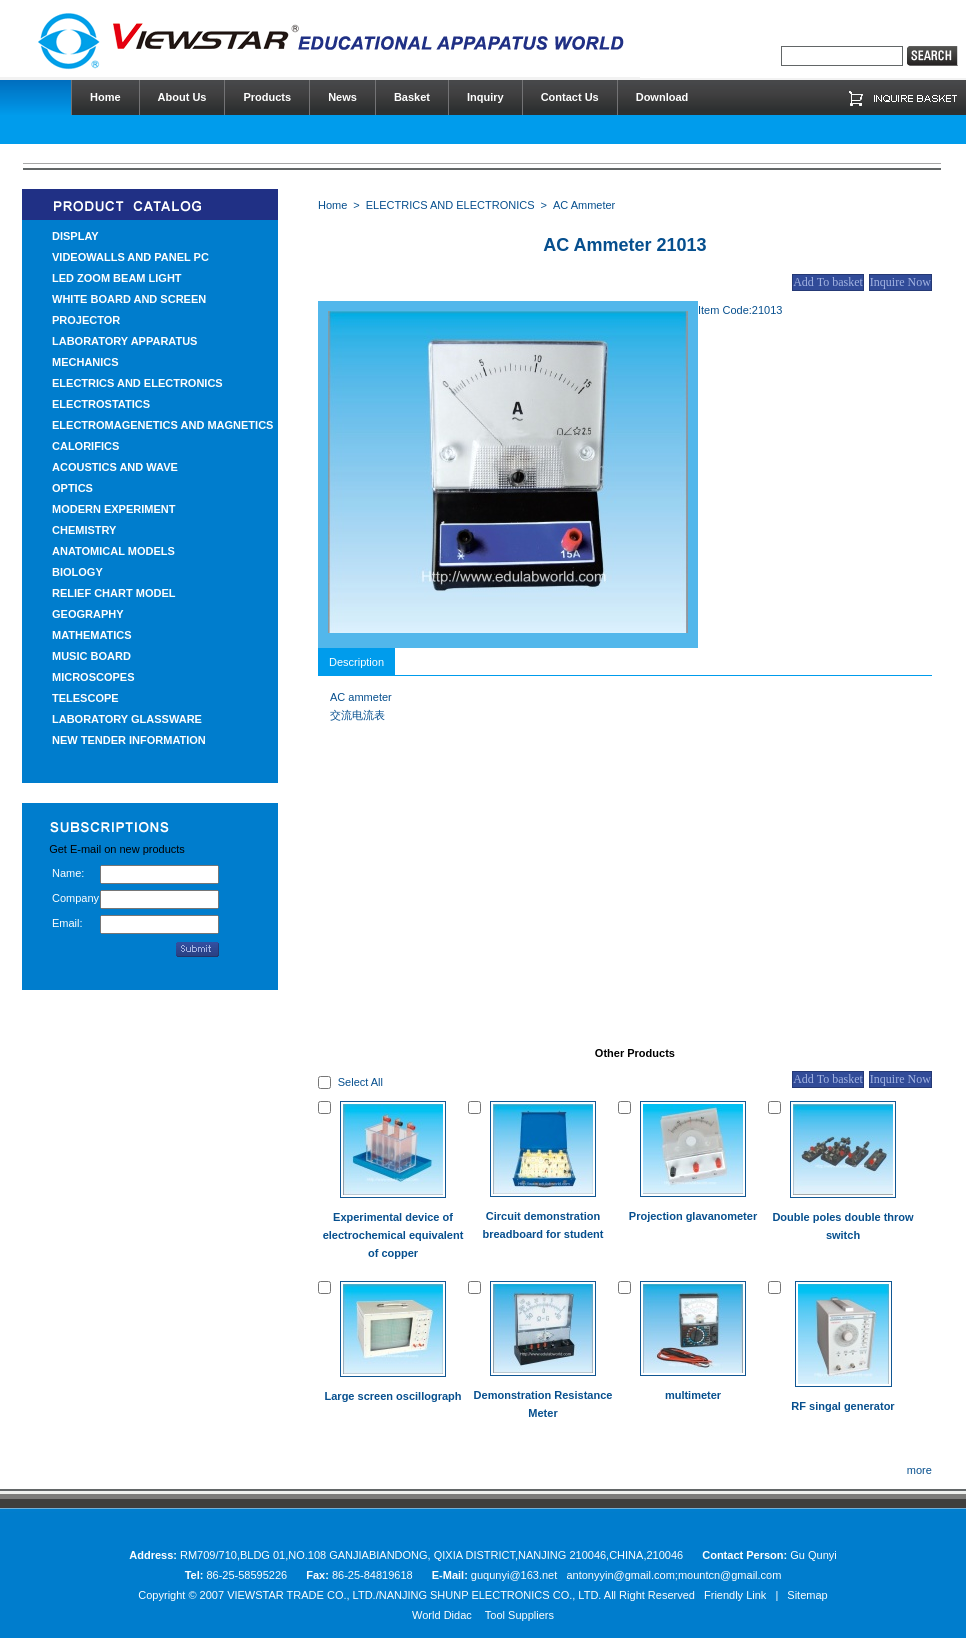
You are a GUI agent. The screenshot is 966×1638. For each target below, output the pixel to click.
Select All (360, 1082)
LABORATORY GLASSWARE (127, 719)
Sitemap (807, 1595)
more (919, 1470)
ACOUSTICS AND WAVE (115, 467)
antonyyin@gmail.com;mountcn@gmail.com (673, 1575)
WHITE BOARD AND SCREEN (129, 299)
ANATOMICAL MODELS (113, 551)
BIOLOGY (77, 572)
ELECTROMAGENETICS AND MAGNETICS (162, 425)
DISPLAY (75, 236)
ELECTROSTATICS (101, 404)
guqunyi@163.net (515, 1575)
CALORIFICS (85, 446)
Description (356, 662)
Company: (76, 898)
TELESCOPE (85, 698)
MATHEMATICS (92, 635)
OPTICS (72, 488)
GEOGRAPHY (88, 614)
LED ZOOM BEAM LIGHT (117, 278)
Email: (67, 923)
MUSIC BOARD (91, 656)
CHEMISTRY (84, 530)
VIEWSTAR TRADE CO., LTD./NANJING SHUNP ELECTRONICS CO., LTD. (414, 1595)
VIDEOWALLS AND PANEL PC (130, 257)
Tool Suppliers (519, 1615)
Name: (68, 873)
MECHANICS (85, 362)
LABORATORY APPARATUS (124, 341)
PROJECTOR (86, 320)
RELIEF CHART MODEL (113, 593)
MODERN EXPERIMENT (113, 509)
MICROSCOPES (93, 677)
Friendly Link (735, 1595)
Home (332, 205)
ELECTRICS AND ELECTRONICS (137, 383)
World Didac (442, 1615)
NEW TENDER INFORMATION (129, 740)
